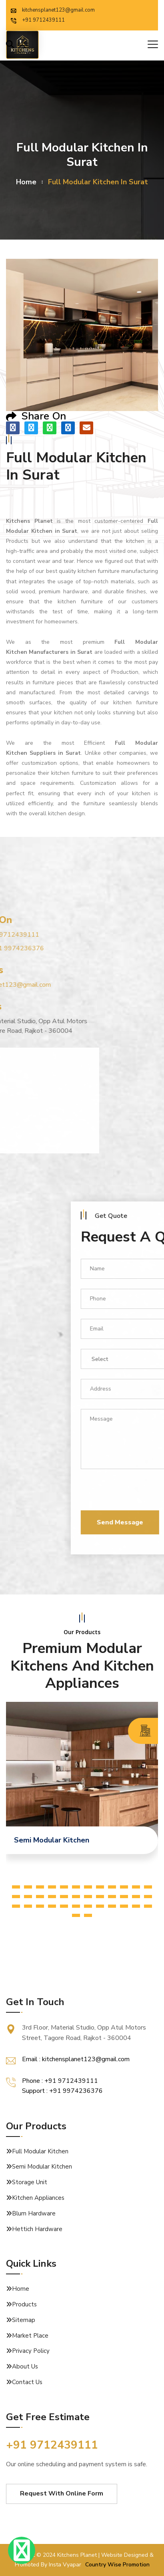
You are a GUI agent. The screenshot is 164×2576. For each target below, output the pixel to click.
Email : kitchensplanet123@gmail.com (76, 2059)
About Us (25, 2366)
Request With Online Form (61, 2493)
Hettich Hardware (37, 2229)
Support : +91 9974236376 (62, 2090)
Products (24, 2304)
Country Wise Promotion (117, 2564)
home (26, 182)
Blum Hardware (34, 2213)
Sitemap (23, 2320)
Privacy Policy (31, 2351)
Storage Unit (29, 2182)
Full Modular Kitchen (40, 2151)
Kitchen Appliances (38, 2198)
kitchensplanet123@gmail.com (53, 10)
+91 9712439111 (38, 20)
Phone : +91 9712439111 (60, 2080)
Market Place (30, 2336)
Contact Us (27, 2382)
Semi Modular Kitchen (42, 2167)
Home (20, 2289)
